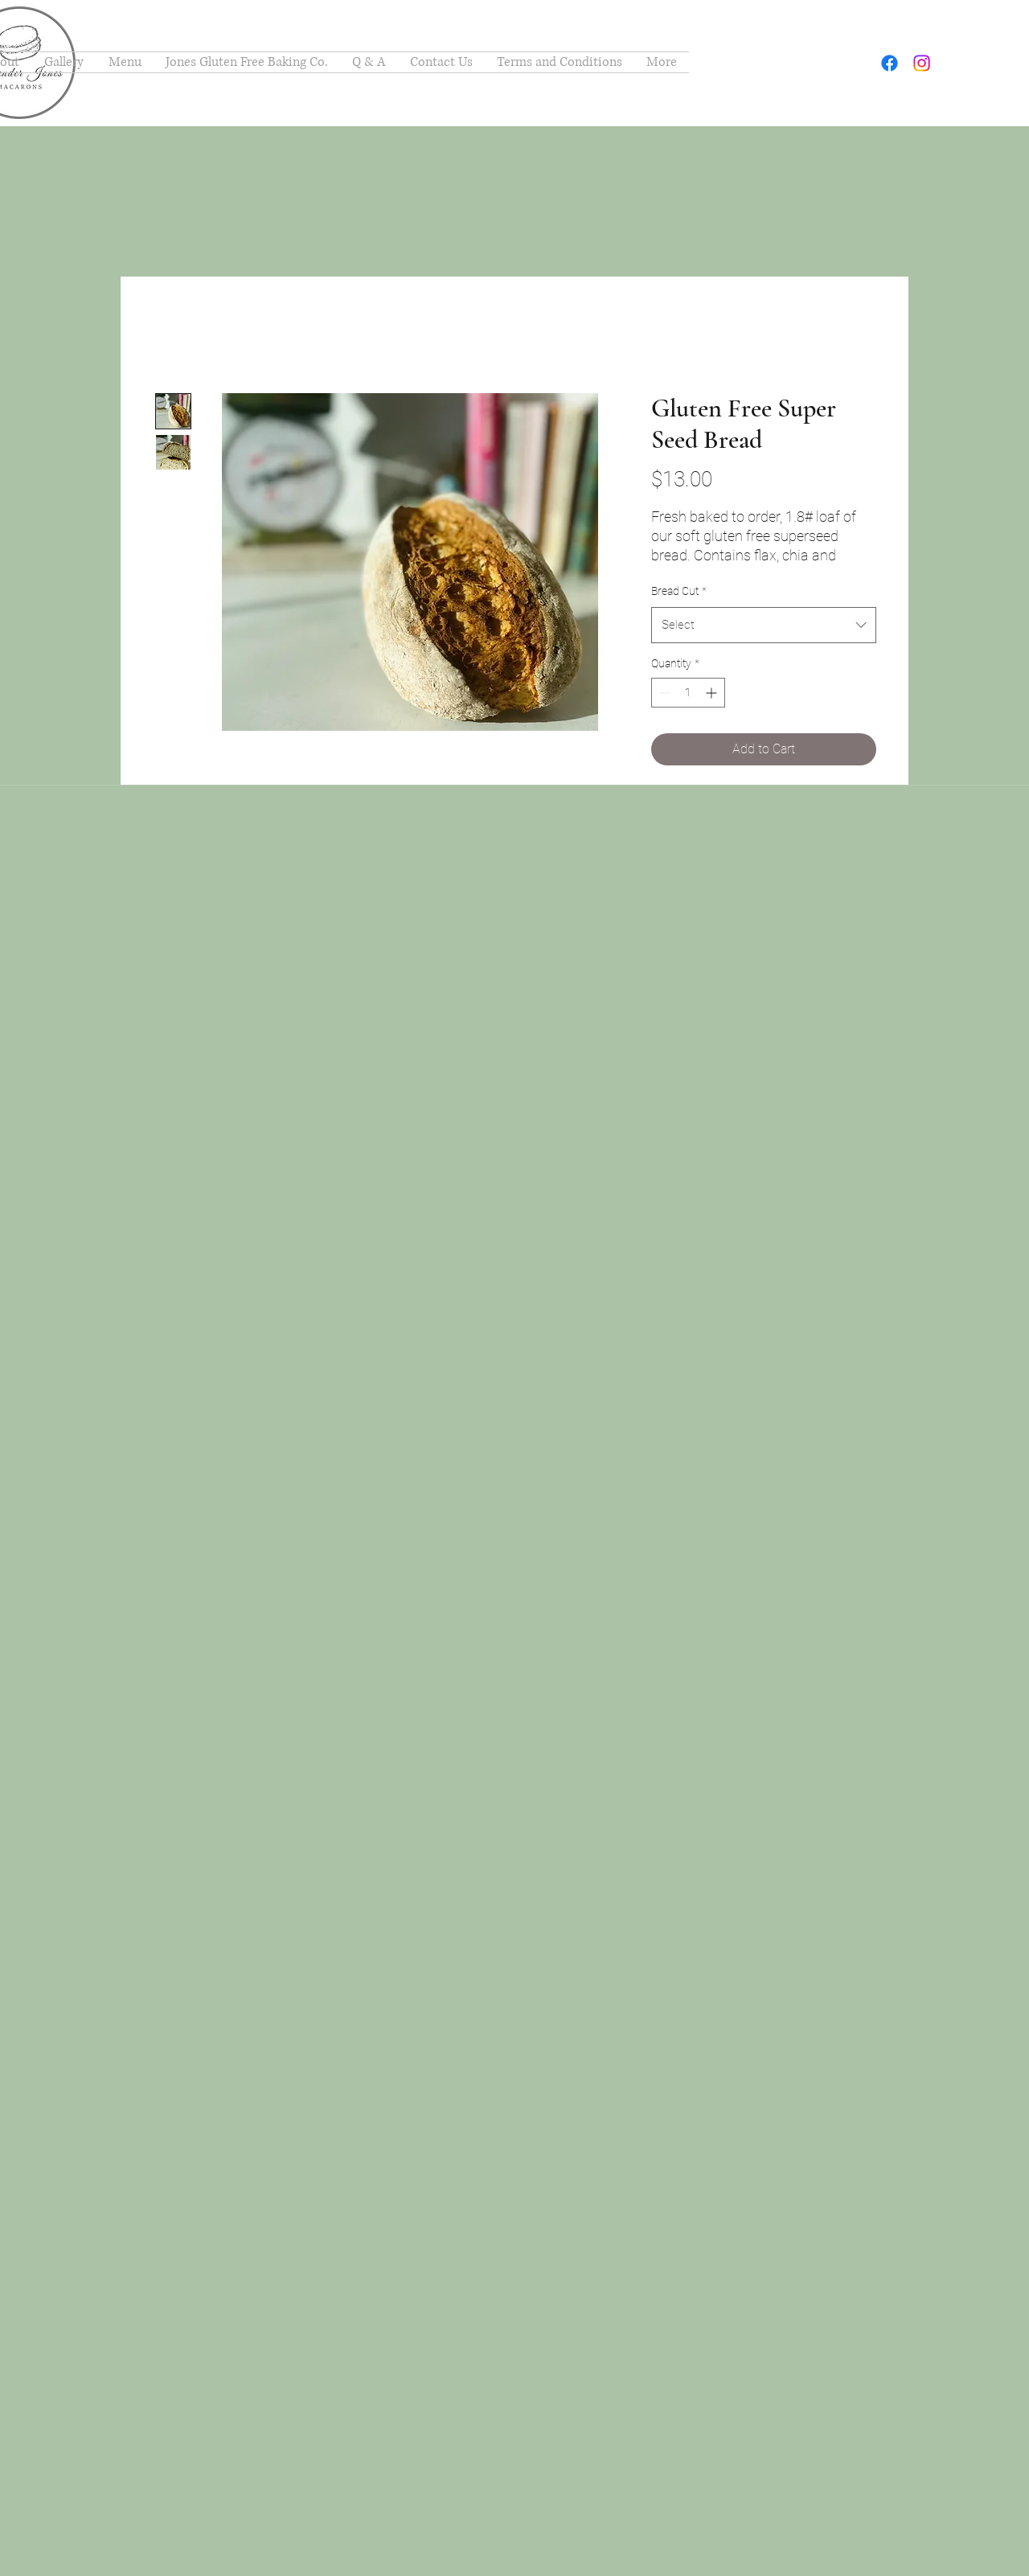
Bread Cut (679, 591)
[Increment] (713, 693)
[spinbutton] (688, 693)
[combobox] (763, 624)
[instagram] (922, 63)
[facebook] (889, 63)
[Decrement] (664, 693)
